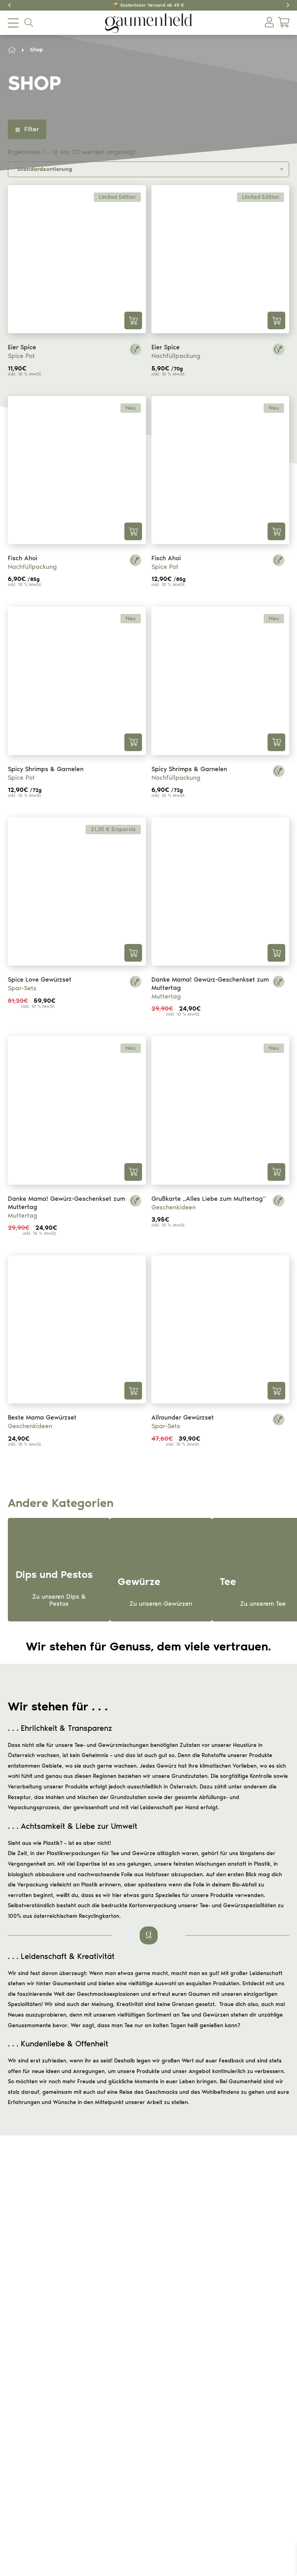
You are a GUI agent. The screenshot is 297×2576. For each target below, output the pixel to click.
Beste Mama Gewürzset (42, 1417)
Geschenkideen (173, 1207)
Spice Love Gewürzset (39, 979)
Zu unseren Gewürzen (160, 1603)
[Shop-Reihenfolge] (148, 169)
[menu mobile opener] (13, 22)
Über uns (98, 2456)
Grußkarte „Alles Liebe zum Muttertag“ (208, 1198)
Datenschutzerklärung (114, 2347)
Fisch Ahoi (22, 558)
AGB (92, 2336)
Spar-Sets (22, 988)
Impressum (100, 2357)
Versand (97, 2302)
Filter (27, 129)
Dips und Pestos (106, 2411)
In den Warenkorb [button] (133, 320)
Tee (91, 2401)
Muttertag (166, 996)
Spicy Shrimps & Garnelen (46, 769)
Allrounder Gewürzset (182, 1417)
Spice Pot (21, 355)
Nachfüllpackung (175, 355)
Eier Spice (22, 347)
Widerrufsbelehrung (112, 2292)
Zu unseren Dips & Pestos (59, 1600)
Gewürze (98, 2391)
